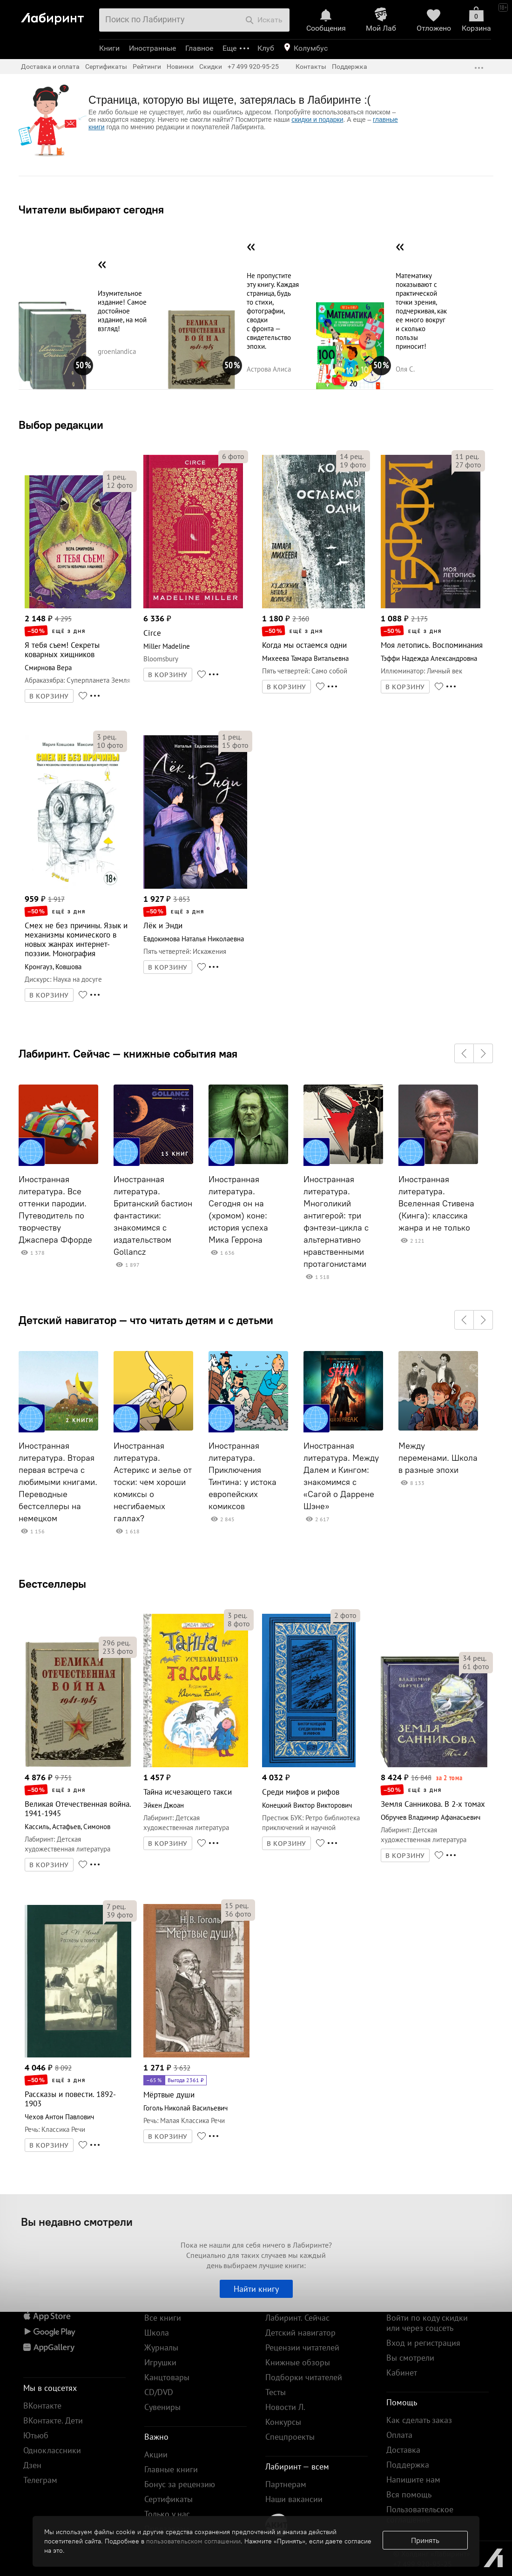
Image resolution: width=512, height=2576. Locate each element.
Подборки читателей (303, 2377)
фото (120, 485)
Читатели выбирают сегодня (91, 209)
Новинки (180, 66)
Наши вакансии (294, 2499)
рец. (116, 477)
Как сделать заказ (419, 2420)
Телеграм (40, 2480)
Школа (156, 2332)
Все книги (162, 2317)
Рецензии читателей (302, 2347)
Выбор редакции (61, 425)
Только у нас (167, 2514)
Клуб (265, 48)
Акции (156, 2454)
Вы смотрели (410, 2357)
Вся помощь (408, 2494)
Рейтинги (147, 66)
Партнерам (285, 2484)
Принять (425, 2540)
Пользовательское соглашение (419, 2514)
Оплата (399, 2435)
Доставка (403, 2449)
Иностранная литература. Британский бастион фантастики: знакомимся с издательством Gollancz (153, 1215)
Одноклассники (52, 2450)
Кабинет (401, 2372)
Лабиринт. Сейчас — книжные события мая (128, 1053)
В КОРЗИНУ (49, 696)
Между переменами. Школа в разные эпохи (438, 1458)
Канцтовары (166, 2377)
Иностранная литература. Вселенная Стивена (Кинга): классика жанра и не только (436, 1203)
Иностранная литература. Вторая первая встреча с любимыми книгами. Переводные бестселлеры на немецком (58, 1482)
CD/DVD (158, 2392)
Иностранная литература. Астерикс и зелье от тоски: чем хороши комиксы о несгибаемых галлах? (153, 1482)
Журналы (161, 2347)
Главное (199, 48)
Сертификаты (106, 66)
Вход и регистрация (423, 2342)
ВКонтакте (42, 2405)
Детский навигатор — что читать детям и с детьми (146, 1319)
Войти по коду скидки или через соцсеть (427, 2322)
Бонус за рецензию (179, 2484)
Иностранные (152, 48)
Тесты (275, 2392)
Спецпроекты (290, 2436)
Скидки (210, 66)
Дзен (32, 2465)
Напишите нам (413, 2479)
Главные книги (171, 2469)
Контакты (311, 66)
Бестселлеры (52, 1584)
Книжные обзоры (297, 2362)
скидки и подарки (317, 119)
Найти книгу (256, 2288)
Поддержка (349, 66)
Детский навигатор (300, 2332)
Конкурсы (283, 2421)
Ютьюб (35, 2435)
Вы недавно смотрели (77, 2222)
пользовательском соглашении (193, 2541)
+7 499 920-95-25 (253, 66)
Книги (109, 48)
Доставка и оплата (50, 66)
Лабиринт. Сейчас (297, 2317)
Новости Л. (285, 2407)
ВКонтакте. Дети (53, 2420)
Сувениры (162, 2407)
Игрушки (160, 2362)
